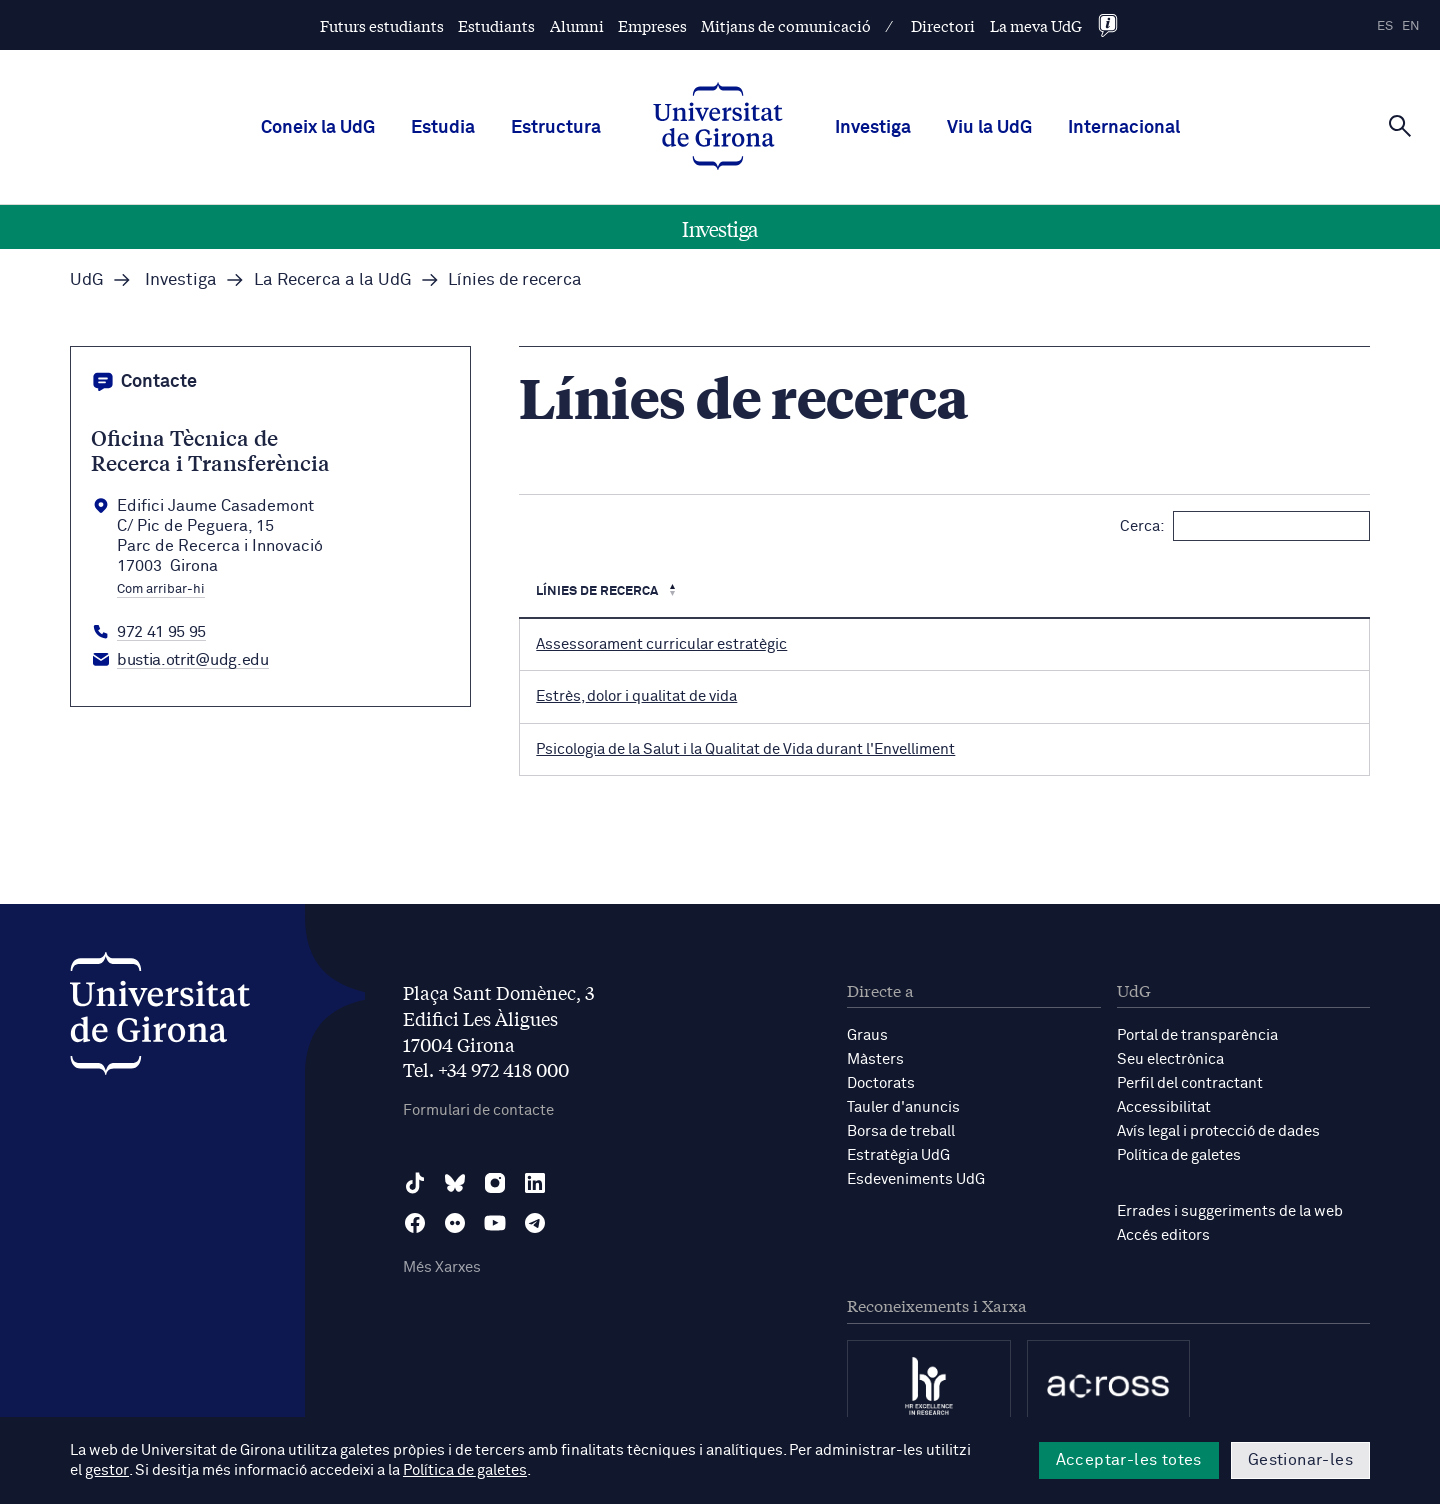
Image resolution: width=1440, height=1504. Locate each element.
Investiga (873, 128)
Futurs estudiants (382, 25)
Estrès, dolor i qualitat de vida (636, 696)
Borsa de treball (901, 1131)
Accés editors (1163, 1235)
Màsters (875, 1059)
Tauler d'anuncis (903, 1107)
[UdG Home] (718, 128)
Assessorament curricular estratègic (661, 644)
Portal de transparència (1197, 1035)
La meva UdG (1036, 25)
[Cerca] (1400, 126)
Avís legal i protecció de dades (1218, 1131)
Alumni (577, 25)
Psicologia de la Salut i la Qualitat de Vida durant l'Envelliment (745, 749)
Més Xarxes (442, 1267)
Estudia (443, 128)
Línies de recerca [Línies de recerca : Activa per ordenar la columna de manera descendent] (598, 591)
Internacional (1124, 128)
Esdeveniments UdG (916, 1179)
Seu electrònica (1170, 1059)
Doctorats (881, 1083)
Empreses (652, 25)
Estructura (556, 128)
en (1411, 26)
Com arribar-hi (161, 590)
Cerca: (1245, 526)
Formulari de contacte (478, 1110)
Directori (943, 25)
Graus (867, 1035)
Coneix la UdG (318, 128)
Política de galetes (1179, 1155)
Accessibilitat (1164, 1107)
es (1385, 26)
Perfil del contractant (1190, 1083)
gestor (106, 1470)
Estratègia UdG (898, 1155)
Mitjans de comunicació (786, 25)
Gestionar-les (1300, 1460)
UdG (87, 280)
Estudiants (496, 25)
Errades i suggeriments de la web (1230, 1211)
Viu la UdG (989, 128)
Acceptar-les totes (1129, 1460)
